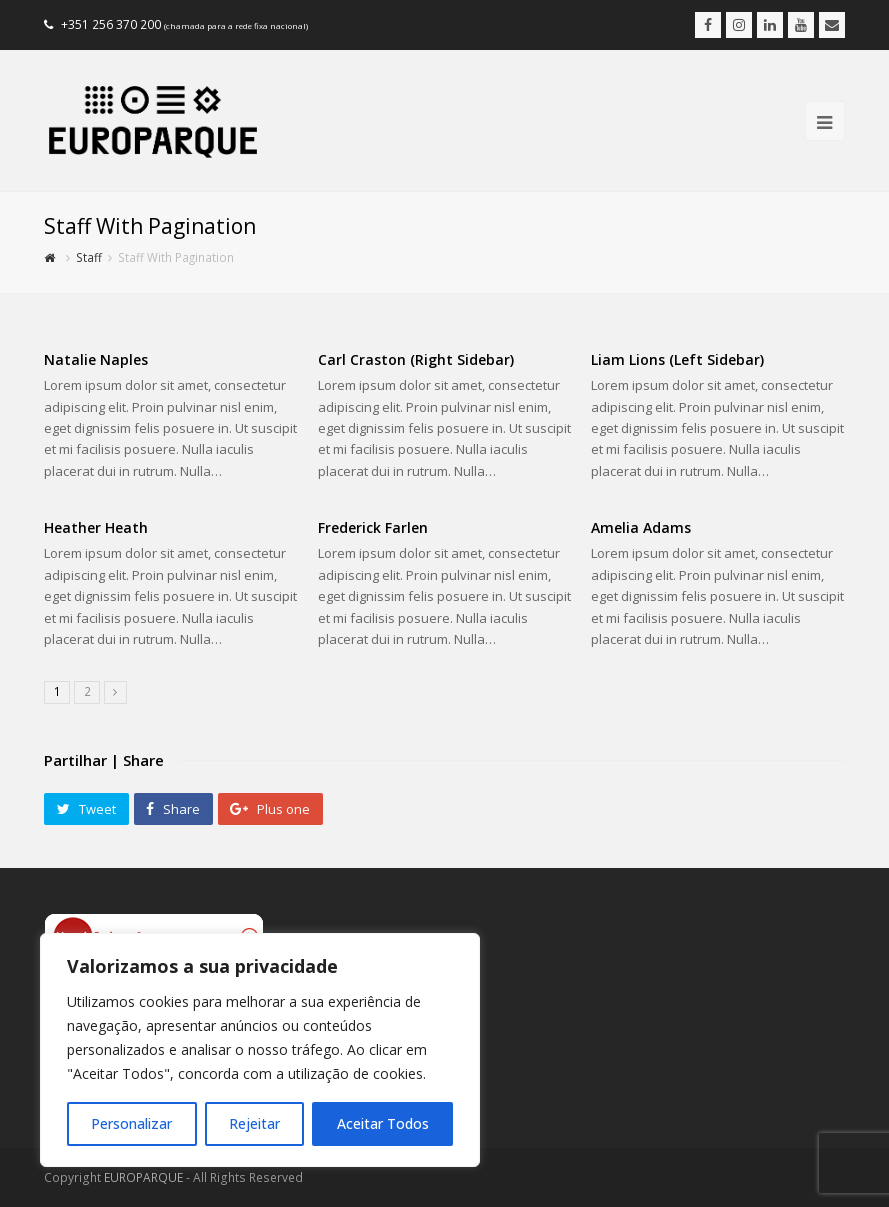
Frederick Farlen (373, 527)
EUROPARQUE (143, 1177)
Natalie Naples (96, 359)
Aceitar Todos (383, 1123)
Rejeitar (254, 1123)
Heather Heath (96, 527)
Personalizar (131, 1123)
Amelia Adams (641, 527)
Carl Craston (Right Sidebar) (416, 359)
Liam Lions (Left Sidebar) (677, 359)
